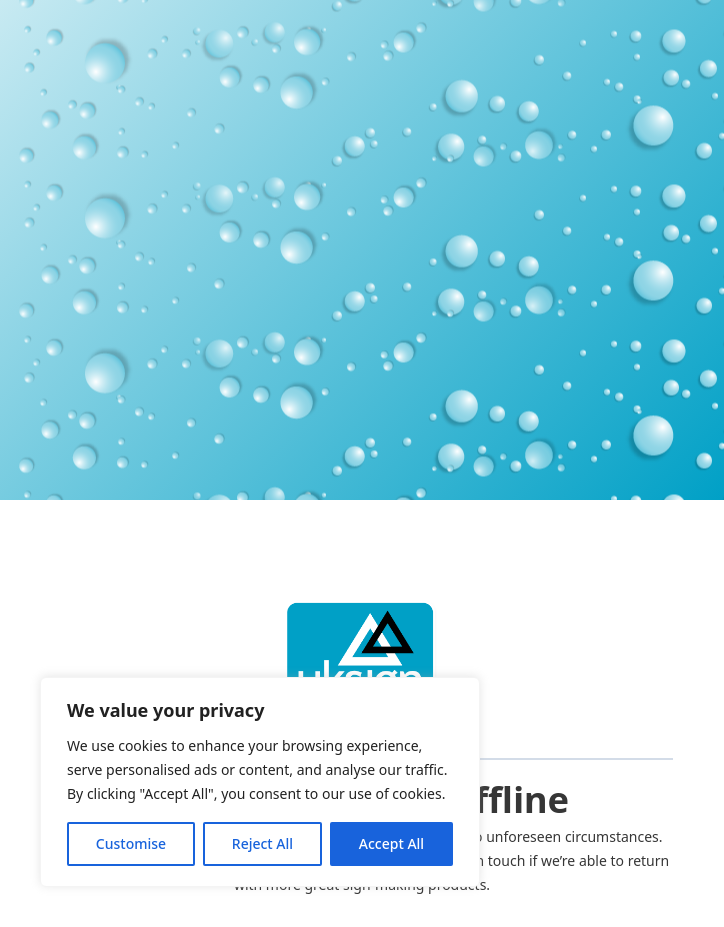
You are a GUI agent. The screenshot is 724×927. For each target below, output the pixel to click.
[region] (260, 782)
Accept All (391, 843)
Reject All (262, 843)
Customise (131, 843)
